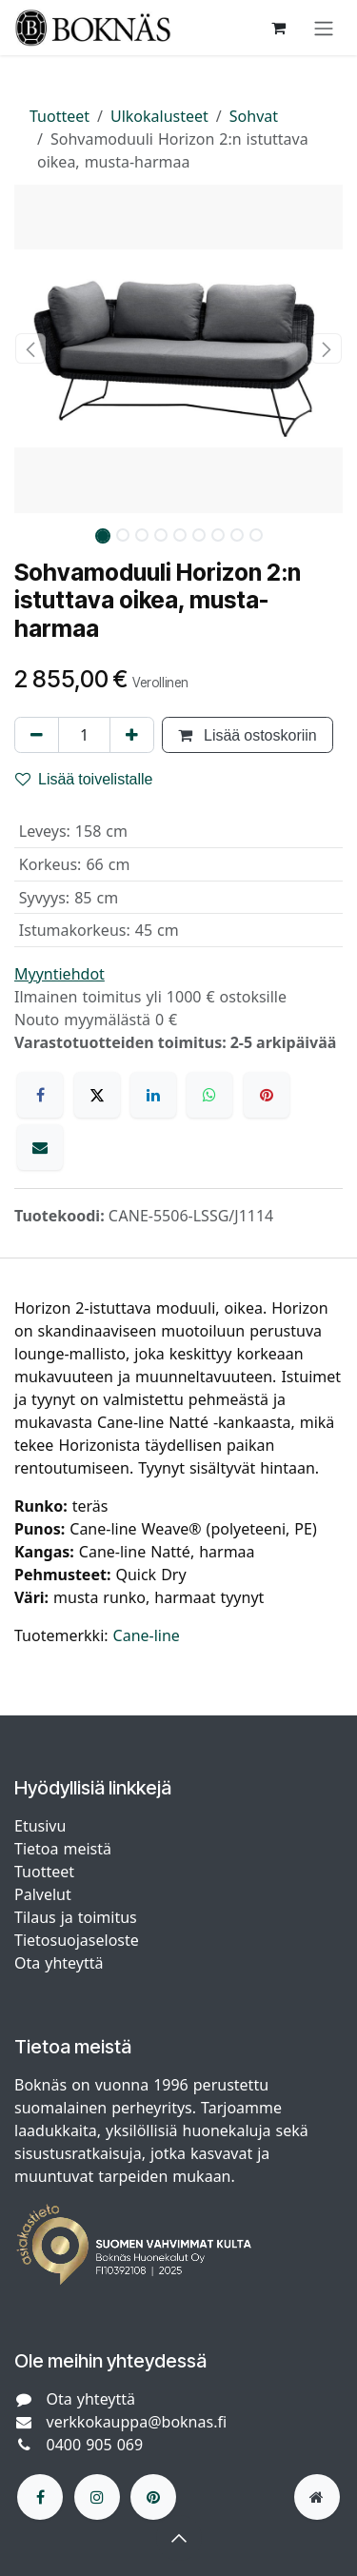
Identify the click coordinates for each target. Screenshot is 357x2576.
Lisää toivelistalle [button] (84, 778)
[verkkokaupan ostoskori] (278, 28)
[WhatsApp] (209, 1095)
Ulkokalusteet (159, 116)
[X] (97, 1095)
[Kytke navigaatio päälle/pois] (324, 28)
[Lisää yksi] (131, 735)
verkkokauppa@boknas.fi (137, 2421)
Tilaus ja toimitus (75, 1917)
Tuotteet (59, 116)
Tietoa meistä (62, 1848)
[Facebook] (40, 1095)
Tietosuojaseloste (79, 1940)
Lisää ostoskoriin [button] (247, 734)
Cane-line (146, 1635)
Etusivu (40, 1825)
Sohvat (253, 116)
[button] (31, 348)
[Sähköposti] (40, 1147)
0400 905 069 (95, 2444)
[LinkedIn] (153, 1095)
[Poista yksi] (36, 735)
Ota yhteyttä (58, 1962)
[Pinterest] (266, 1095)
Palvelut (42, 1894)
